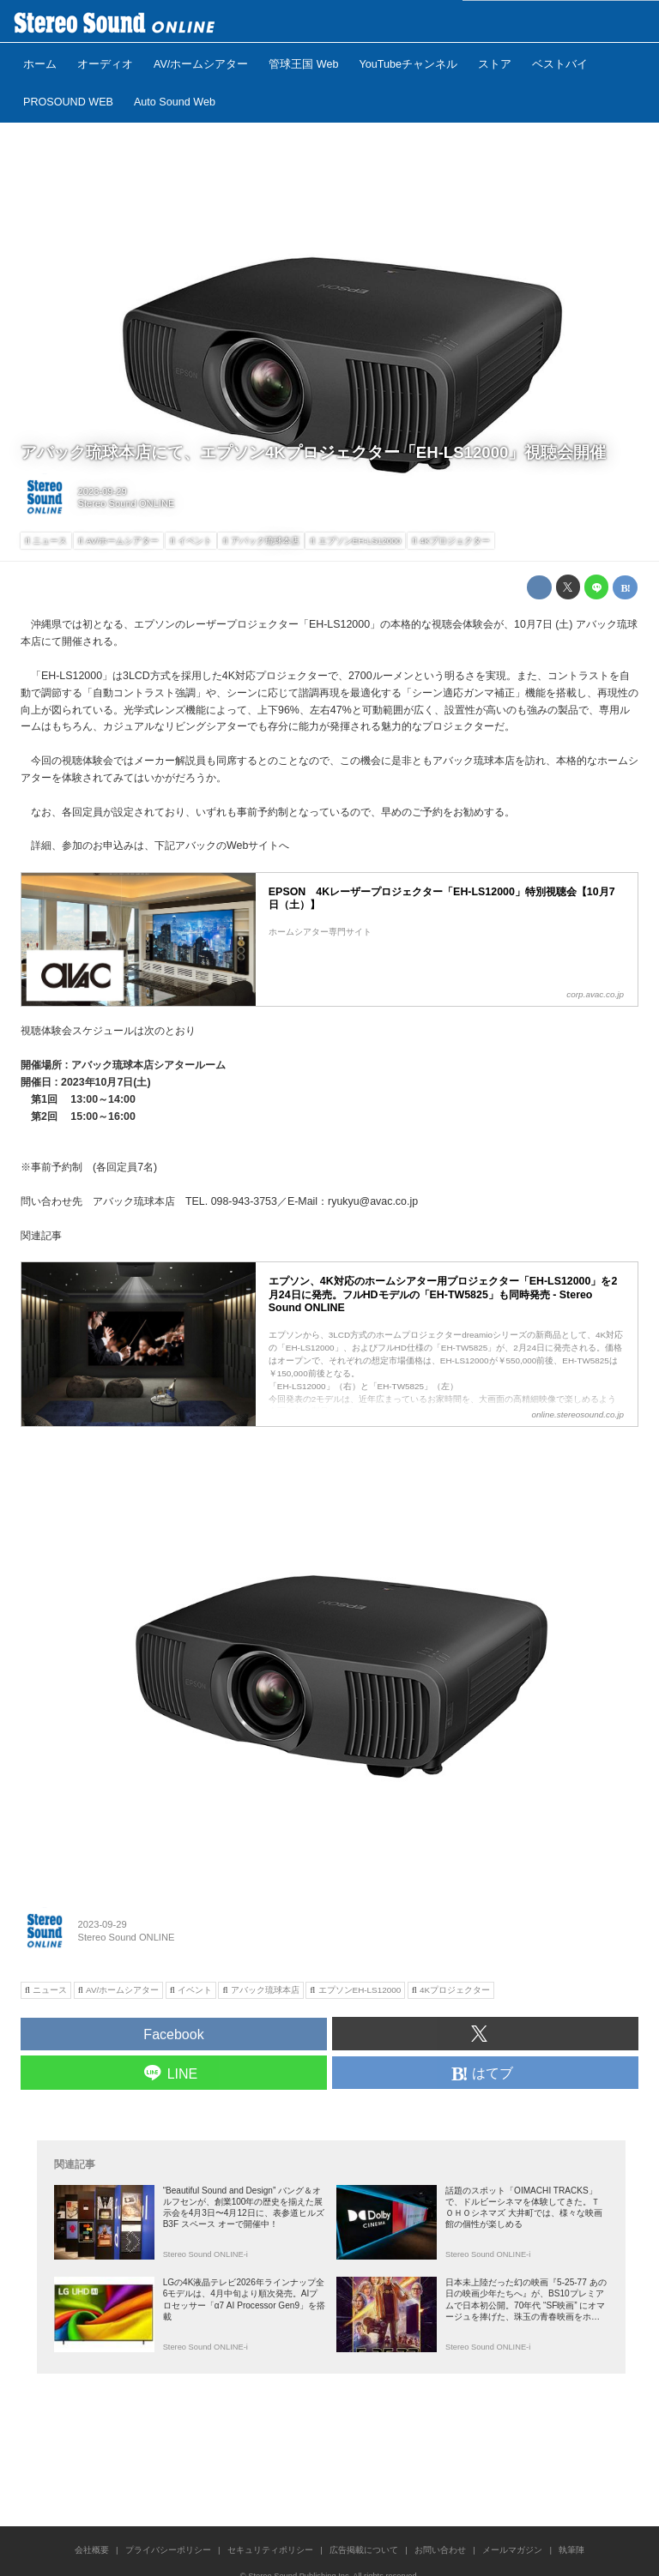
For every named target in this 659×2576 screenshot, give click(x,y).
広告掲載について (364, 2550)
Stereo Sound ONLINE (126, 503)
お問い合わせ (440, 2550)
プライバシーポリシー (168, 2550)
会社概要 (92, 2550)
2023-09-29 (102, 491)
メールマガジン (512, 2550)
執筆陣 (571, 2550)
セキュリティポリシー (270, 2550)
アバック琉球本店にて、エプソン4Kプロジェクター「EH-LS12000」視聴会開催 (313, 452)
